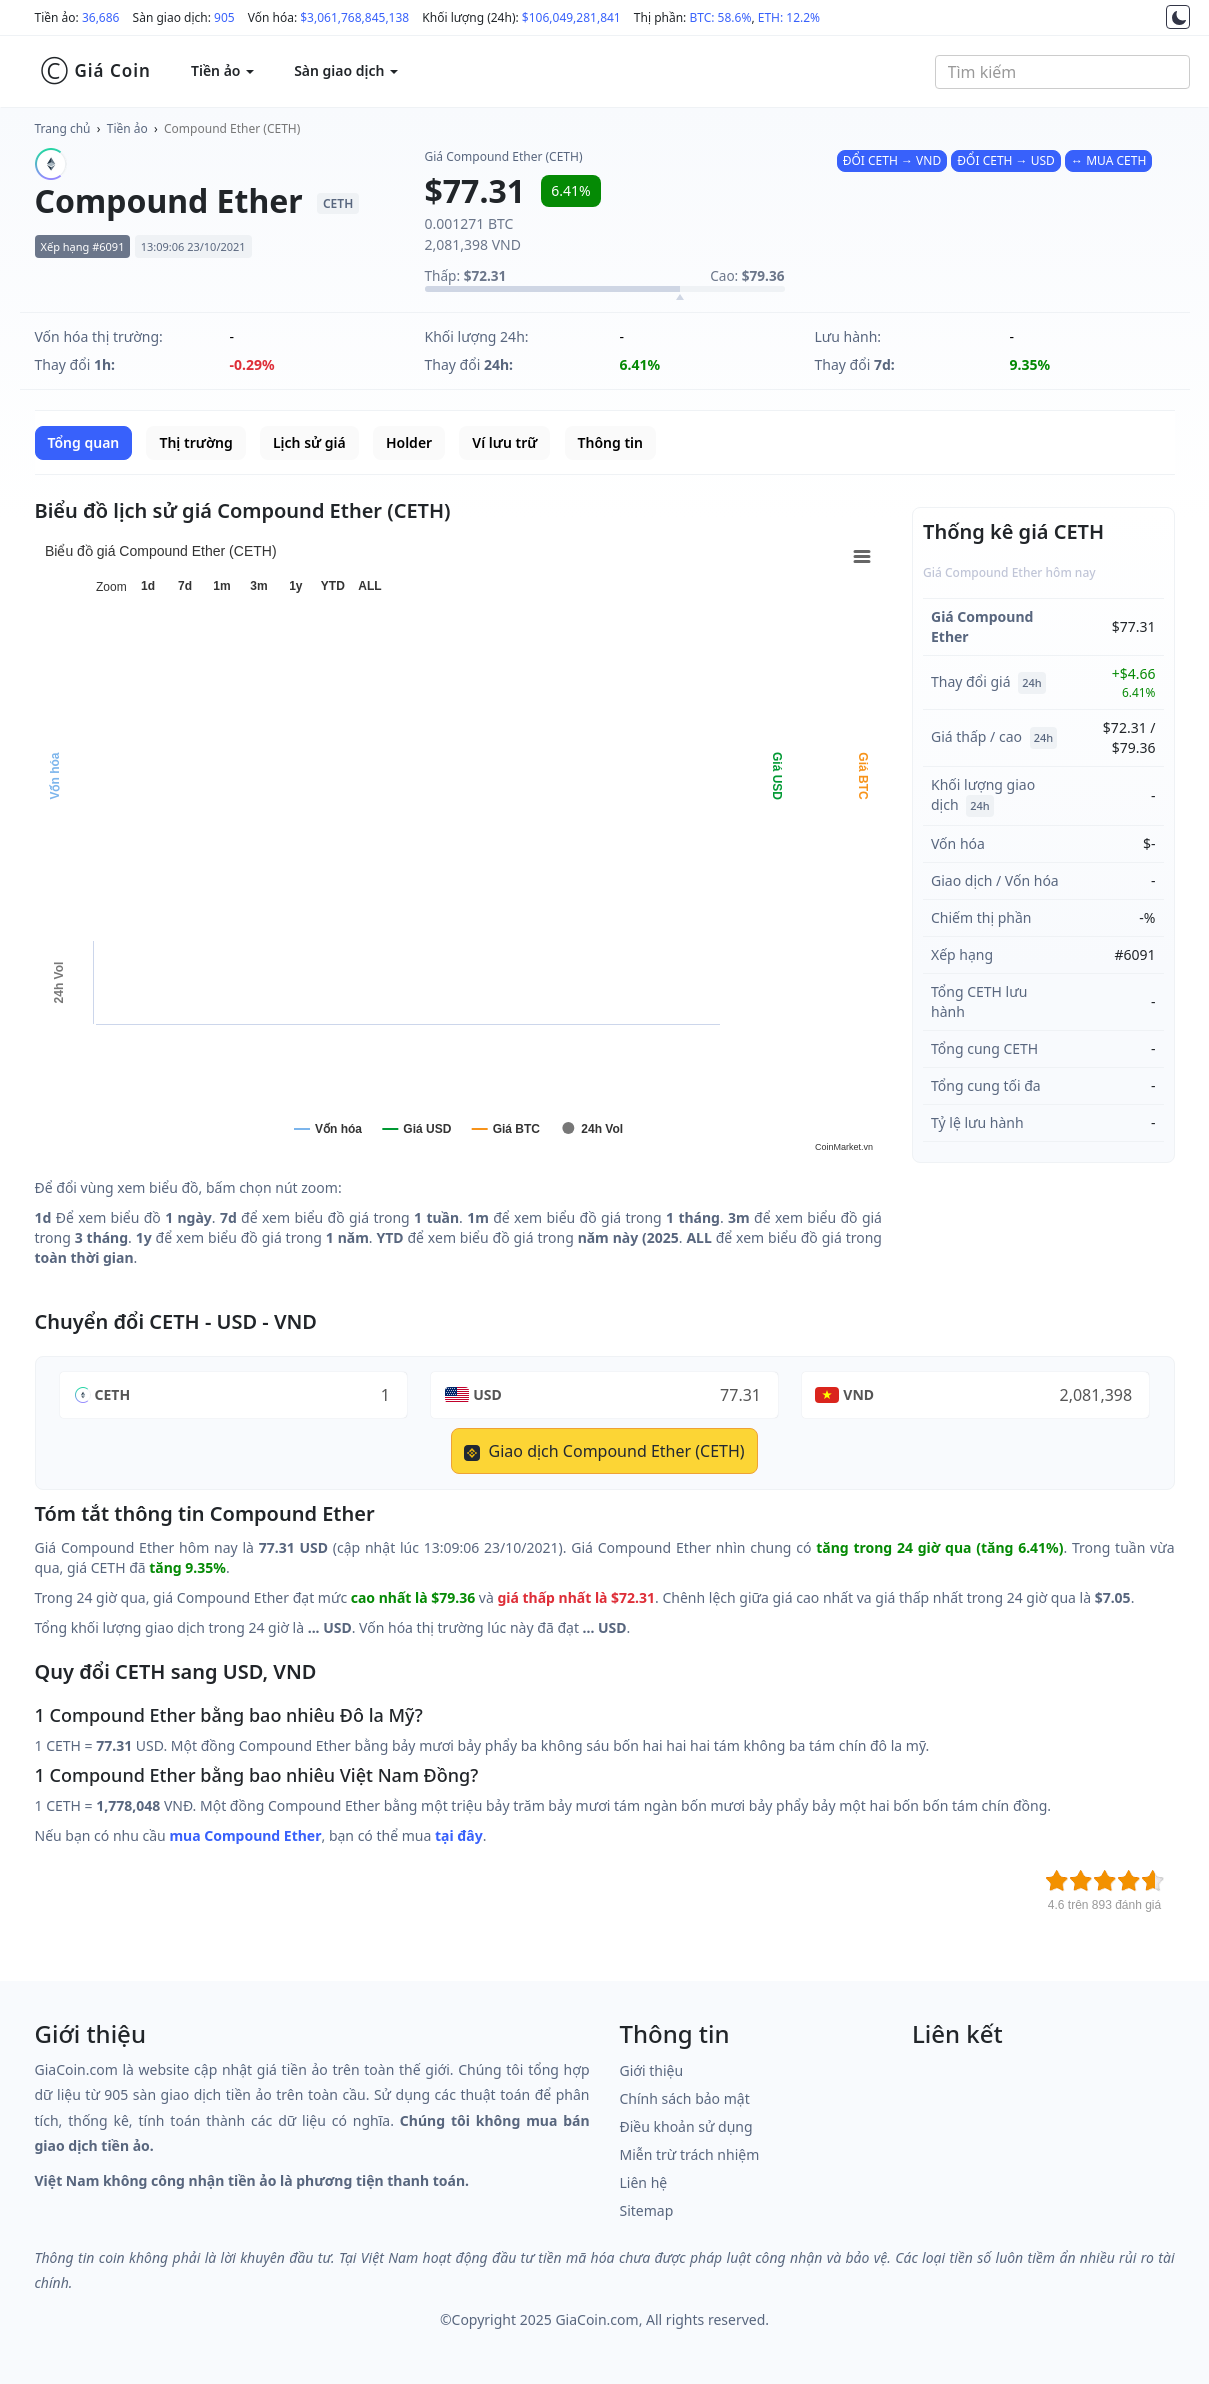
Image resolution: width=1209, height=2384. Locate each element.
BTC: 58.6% (720, 17)
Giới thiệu (652, 2070)
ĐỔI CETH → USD (1006, 160)
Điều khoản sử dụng (686, 2126)
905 (224, 17)
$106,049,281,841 (571, 17)
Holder (409, 442)
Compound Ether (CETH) (232, 128)
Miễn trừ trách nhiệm (690, 2154)
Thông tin (610, 442)
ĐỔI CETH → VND (892, 160)
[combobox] (1062, 72)
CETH (113, 1394)
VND (858, 1394)
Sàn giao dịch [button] (346, 70)
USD (487, 1394)
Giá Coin (95, 71)
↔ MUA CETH (1108, 160)
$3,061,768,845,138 (354, 17)
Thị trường (195, 442)
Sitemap (647, 2210)
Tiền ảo (127, 128)
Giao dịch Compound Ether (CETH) (604, 1451)
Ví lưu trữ (504, 442)
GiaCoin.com (596, 2319)
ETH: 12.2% (789, 17)
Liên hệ (644, 2182)
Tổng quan (84, 442)
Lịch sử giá (309, 442)
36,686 (101, 17)
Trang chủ (63, 128)
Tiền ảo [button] (222, 70)
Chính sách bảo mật (685, 2098)
